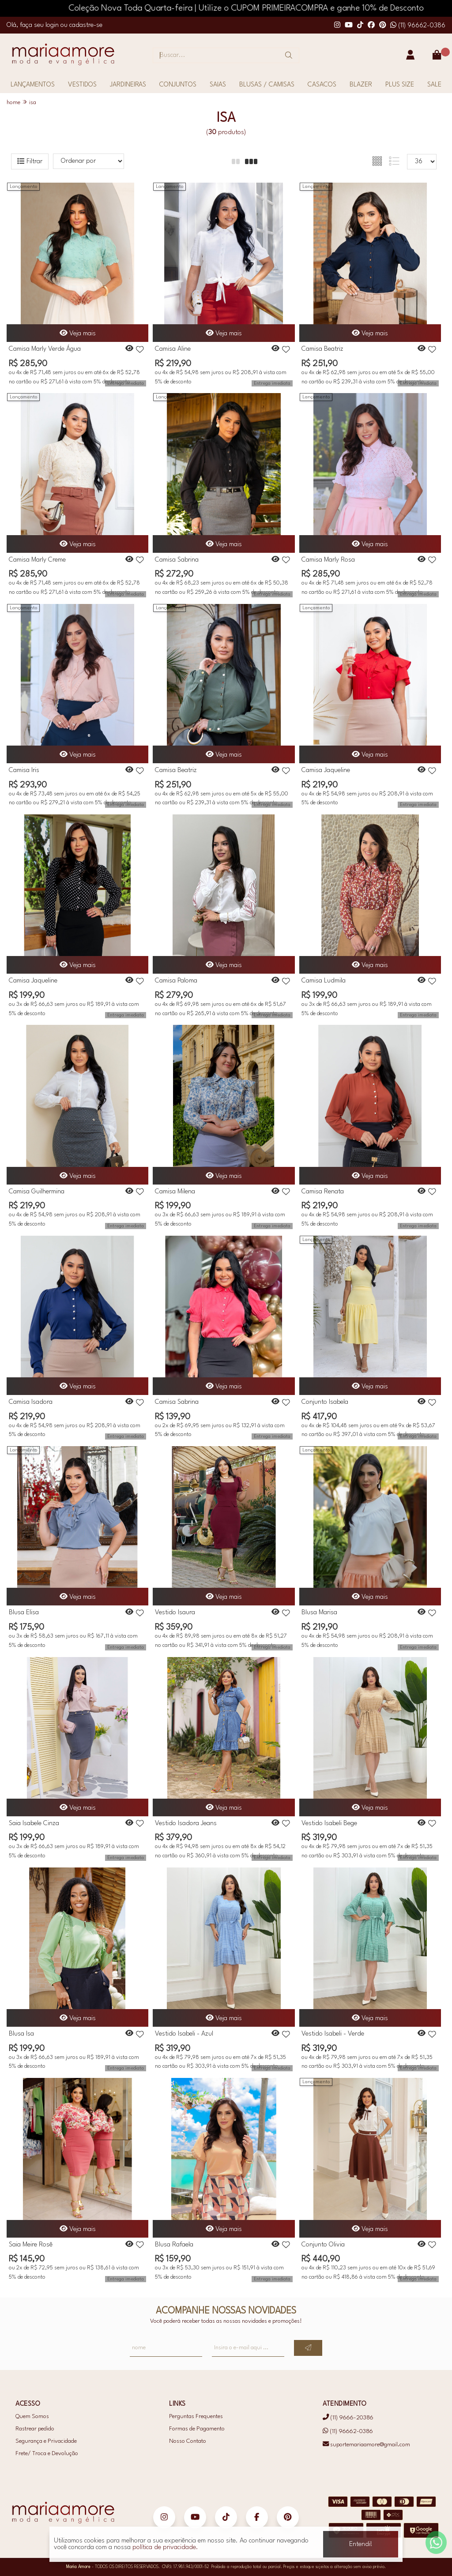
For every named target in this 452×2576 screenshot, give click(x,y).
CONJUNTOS (177, 85)
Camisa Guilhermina (36, 1192)
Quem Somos (32, 2416)
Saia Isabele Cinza (34, 1823)
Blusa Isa (21, 2034)
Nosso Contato (187, 2441)
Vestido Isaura (175, 1612)
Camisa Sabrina (177, 560)
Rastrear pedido (34, 2429)
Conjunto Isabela (324, 1402)
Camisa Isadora (31, 1402)
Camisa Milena (175, 1192)
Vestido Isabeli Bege (329, 1823)
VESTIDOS (82, 85)
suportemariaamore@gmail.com (366, 2445)
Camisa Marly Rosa (328, 560)
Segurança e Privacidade (46, 2441)
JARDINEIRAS (128, 85)
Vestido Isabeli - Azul (184, 2034)
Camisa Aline (173, 349)
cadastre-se (85, 25)
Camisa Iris (24, 770)
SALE (434, 85)
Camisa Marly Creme (37, 560)
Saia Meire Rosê (31, 2245)
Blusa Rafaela (174, 2245)
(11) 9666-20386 (348, 2418)
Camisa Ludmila (323, 981)
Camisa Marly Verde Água (45, 349)
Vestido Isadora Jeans (186, 1823)
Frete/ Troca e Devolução (46, 2453)
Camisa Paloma (176, 981)
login (52, 25)
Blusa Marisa (319, 1612)
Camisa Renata (322, 1192)
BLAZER (361, 85)
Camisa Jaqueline (325, 770)
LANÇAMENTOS (33, 85)
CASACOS (322, 85)
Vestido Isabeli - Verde (332, 2034)
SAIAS (218, 85)
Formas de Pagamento (197, 2429)
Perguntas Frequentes (196, 2416)
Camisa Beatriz (322, 349)
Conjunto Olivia (323, 2245)
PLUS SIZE (399, 85)
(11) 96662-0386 (417, 25)
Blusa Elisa (24, 1612)
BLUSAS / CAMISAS (266, 85)
